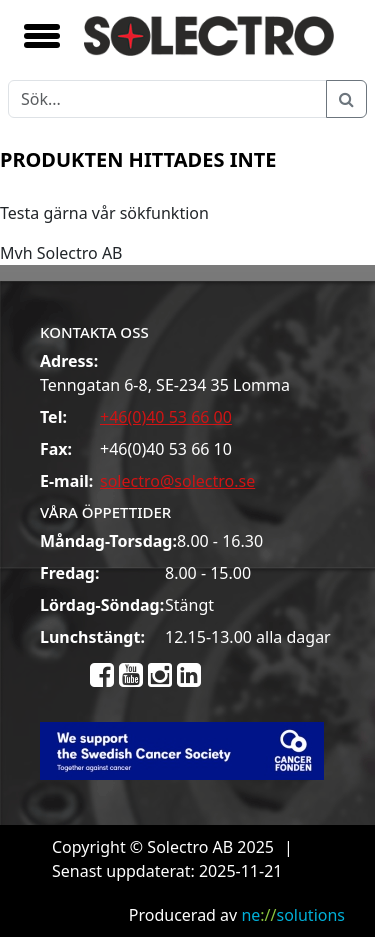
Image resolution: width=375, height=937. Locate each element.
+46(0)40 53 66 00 (166, 417)
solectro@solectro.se (177, 481)
